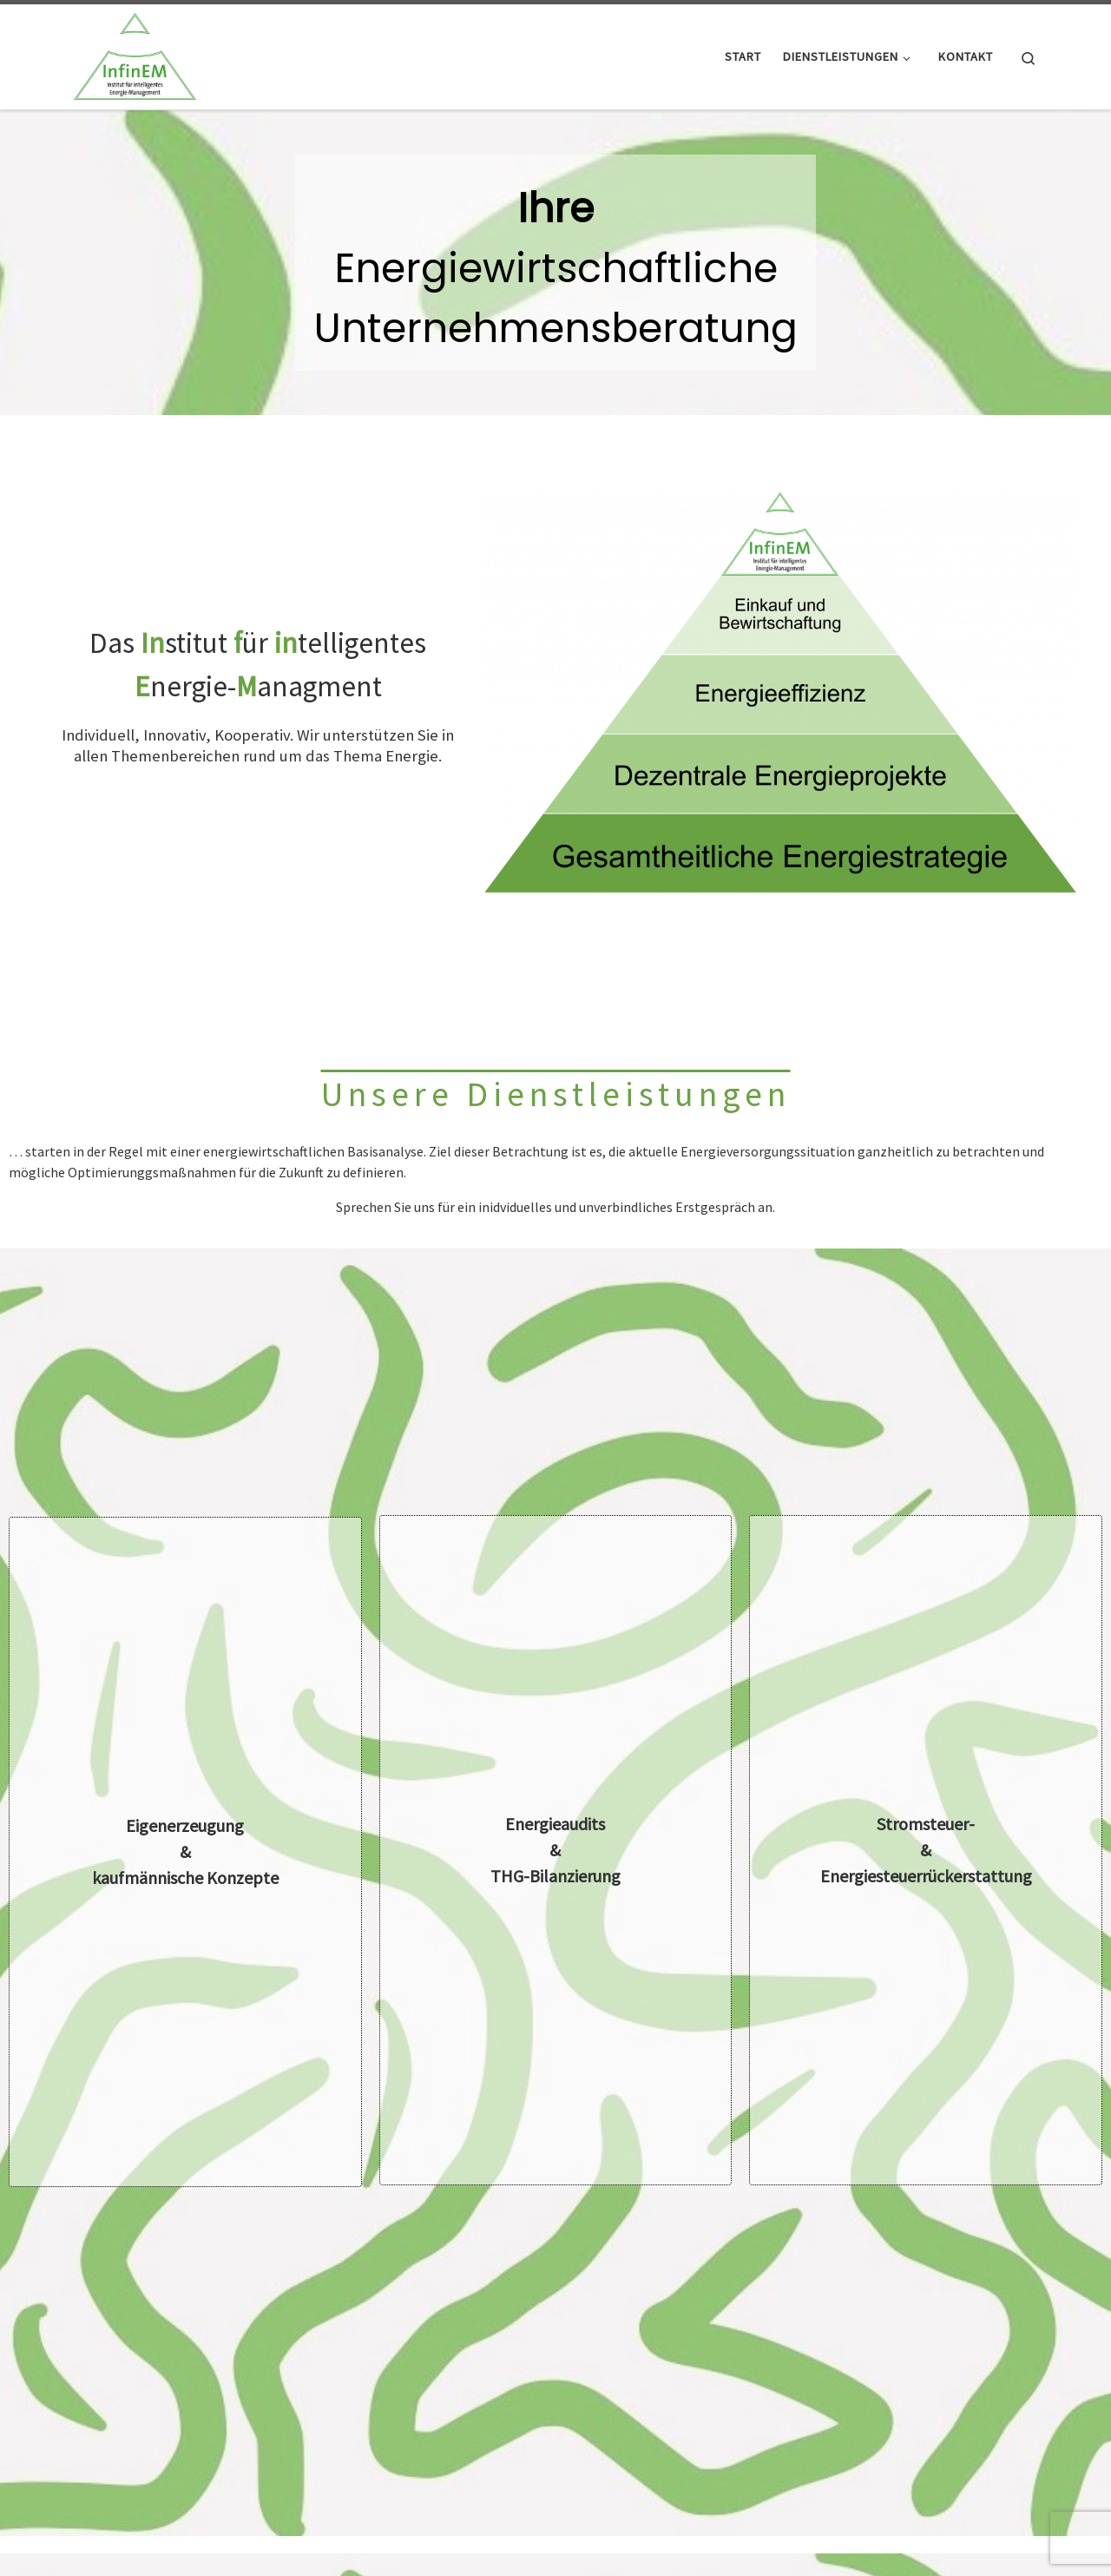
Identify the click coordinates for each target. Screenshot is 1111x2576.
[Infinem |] (135, 53)
